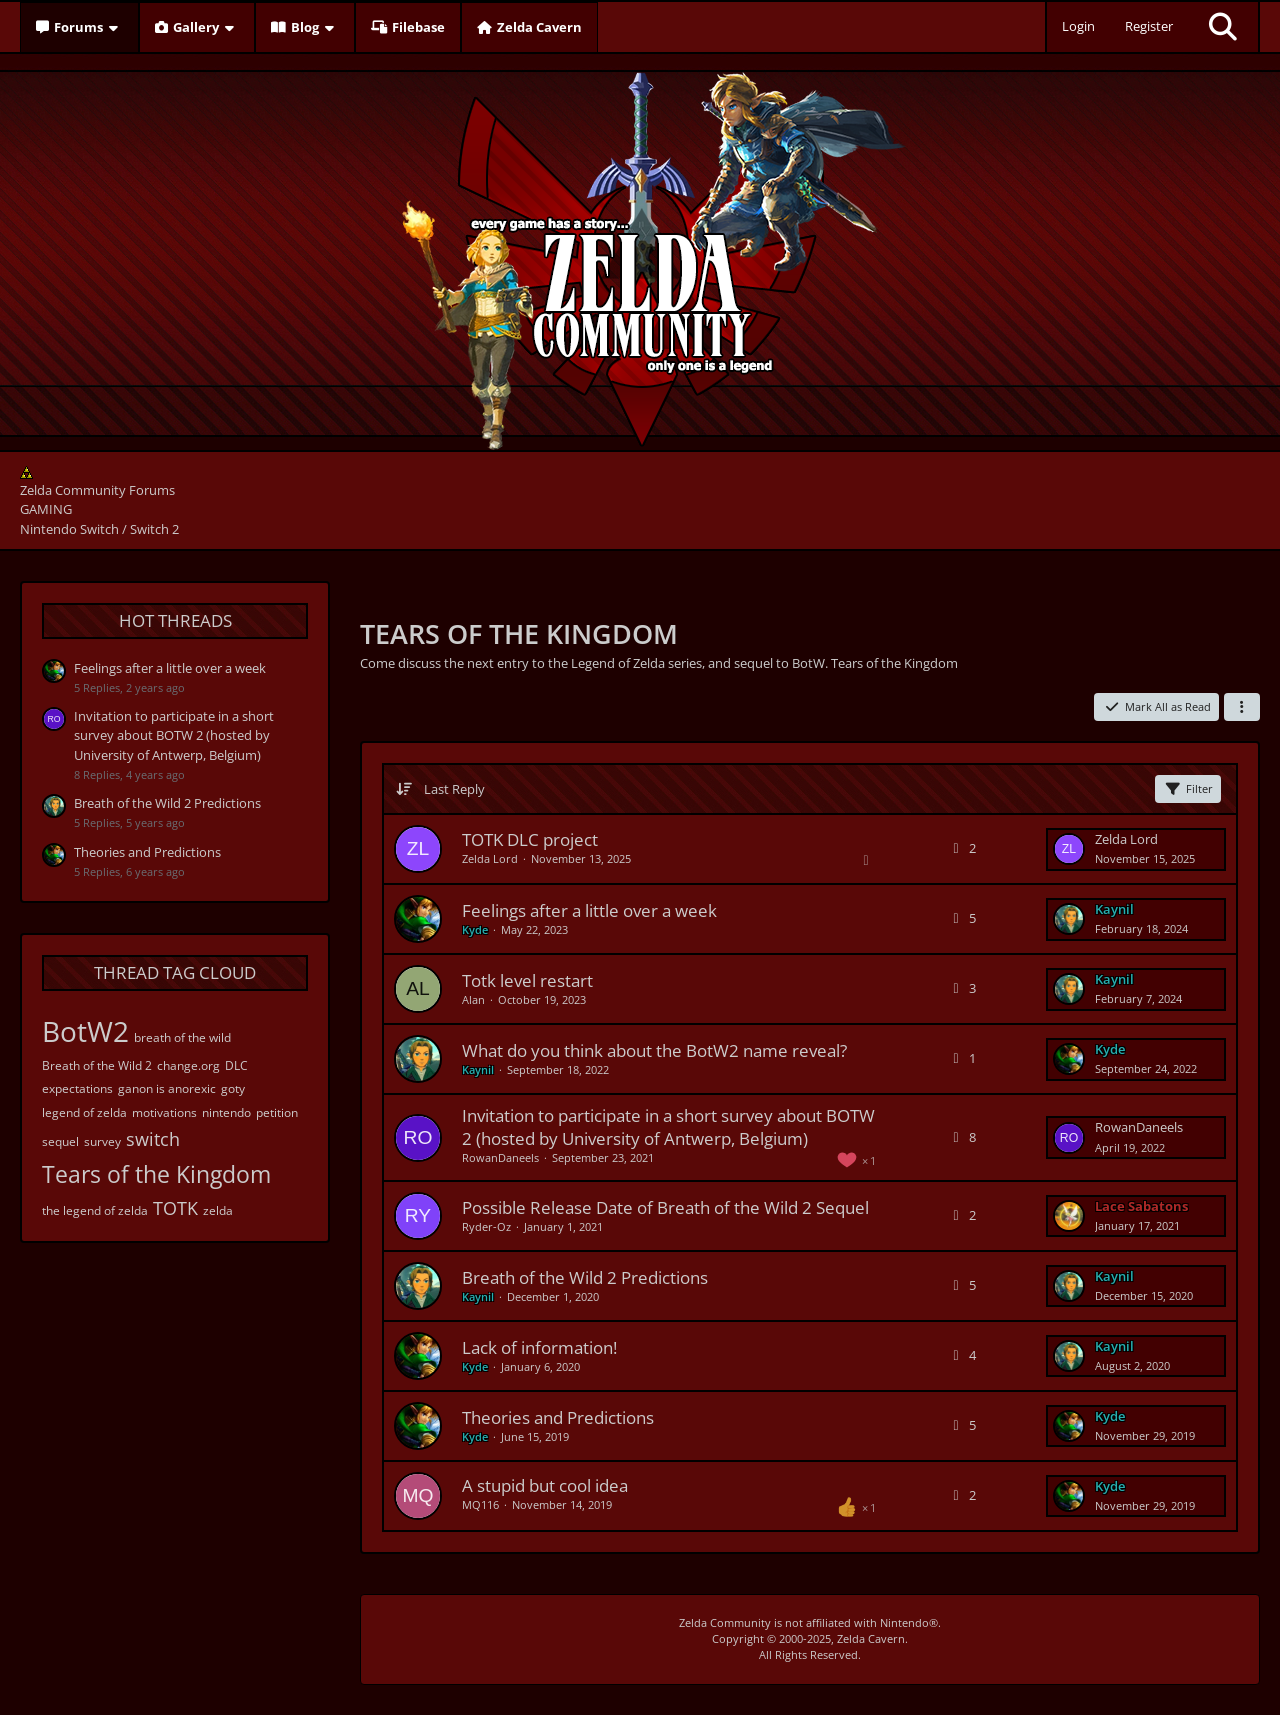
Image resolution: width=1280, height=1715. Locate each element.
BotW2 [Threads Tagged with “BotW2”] (85, 1031)
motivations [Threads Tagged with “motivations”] (164, 1112)
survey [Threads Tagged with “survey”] (102, 1141)
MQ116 (480, 1504)
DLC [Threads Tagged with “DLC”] (236, 1065)
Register (1149, 26)
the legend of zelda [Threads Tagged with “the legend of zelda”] (95, 1210)
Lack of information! (539, 1347)
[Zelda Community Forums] (640, 256)
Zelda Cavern (871, 1638)
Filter (1188, 789)
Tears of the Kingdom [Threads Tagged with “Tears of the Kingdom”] (156, 1174)
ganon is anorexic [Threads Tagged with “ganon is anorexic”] (167, 1088)
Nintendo (904, 1622)
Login (1078, 26)
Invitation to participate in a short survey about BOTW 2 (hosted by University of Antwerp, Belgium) (174, 735)
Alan (473, 999)
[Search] (1223, 27)
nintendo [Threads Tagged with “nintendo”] (226, 1112)
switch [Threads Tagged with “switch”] (153, 1139)
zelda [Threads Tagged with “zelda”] (218, 1210)
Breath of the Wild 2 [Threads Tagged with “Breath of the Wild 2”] (97, 1065)
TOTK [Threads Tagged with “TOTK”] (175, 1208)
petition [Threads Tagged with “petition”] (277, 1112)
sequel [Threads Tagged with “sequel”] (60, 1141)
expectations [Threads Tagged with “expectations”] (77, 1088)
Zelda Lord (490, 858)
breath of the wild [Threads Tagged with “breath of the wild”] (182, 1037)
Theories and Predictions (147, 852)
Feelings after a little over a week (170, 668)
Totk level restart (527, 980)
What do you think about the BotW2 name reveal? (654, 1050)
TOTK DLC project (530, 839)
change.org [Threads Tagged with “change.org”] (188, 1065)
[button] (1242, 707)
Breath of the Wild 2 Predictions (167, 803)
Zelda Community (725, 1622)
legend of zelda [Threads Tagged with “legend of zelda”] (84, 1112)
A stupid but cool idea (545, 1485)
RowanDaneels (500, 1157)
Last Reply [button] (454, 789)
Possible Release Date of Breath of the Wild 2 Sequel (665, 1207)
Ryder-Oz (486, 1226)
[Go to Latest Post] (1069, 849)
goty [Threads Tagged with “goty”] (233, 1088)
